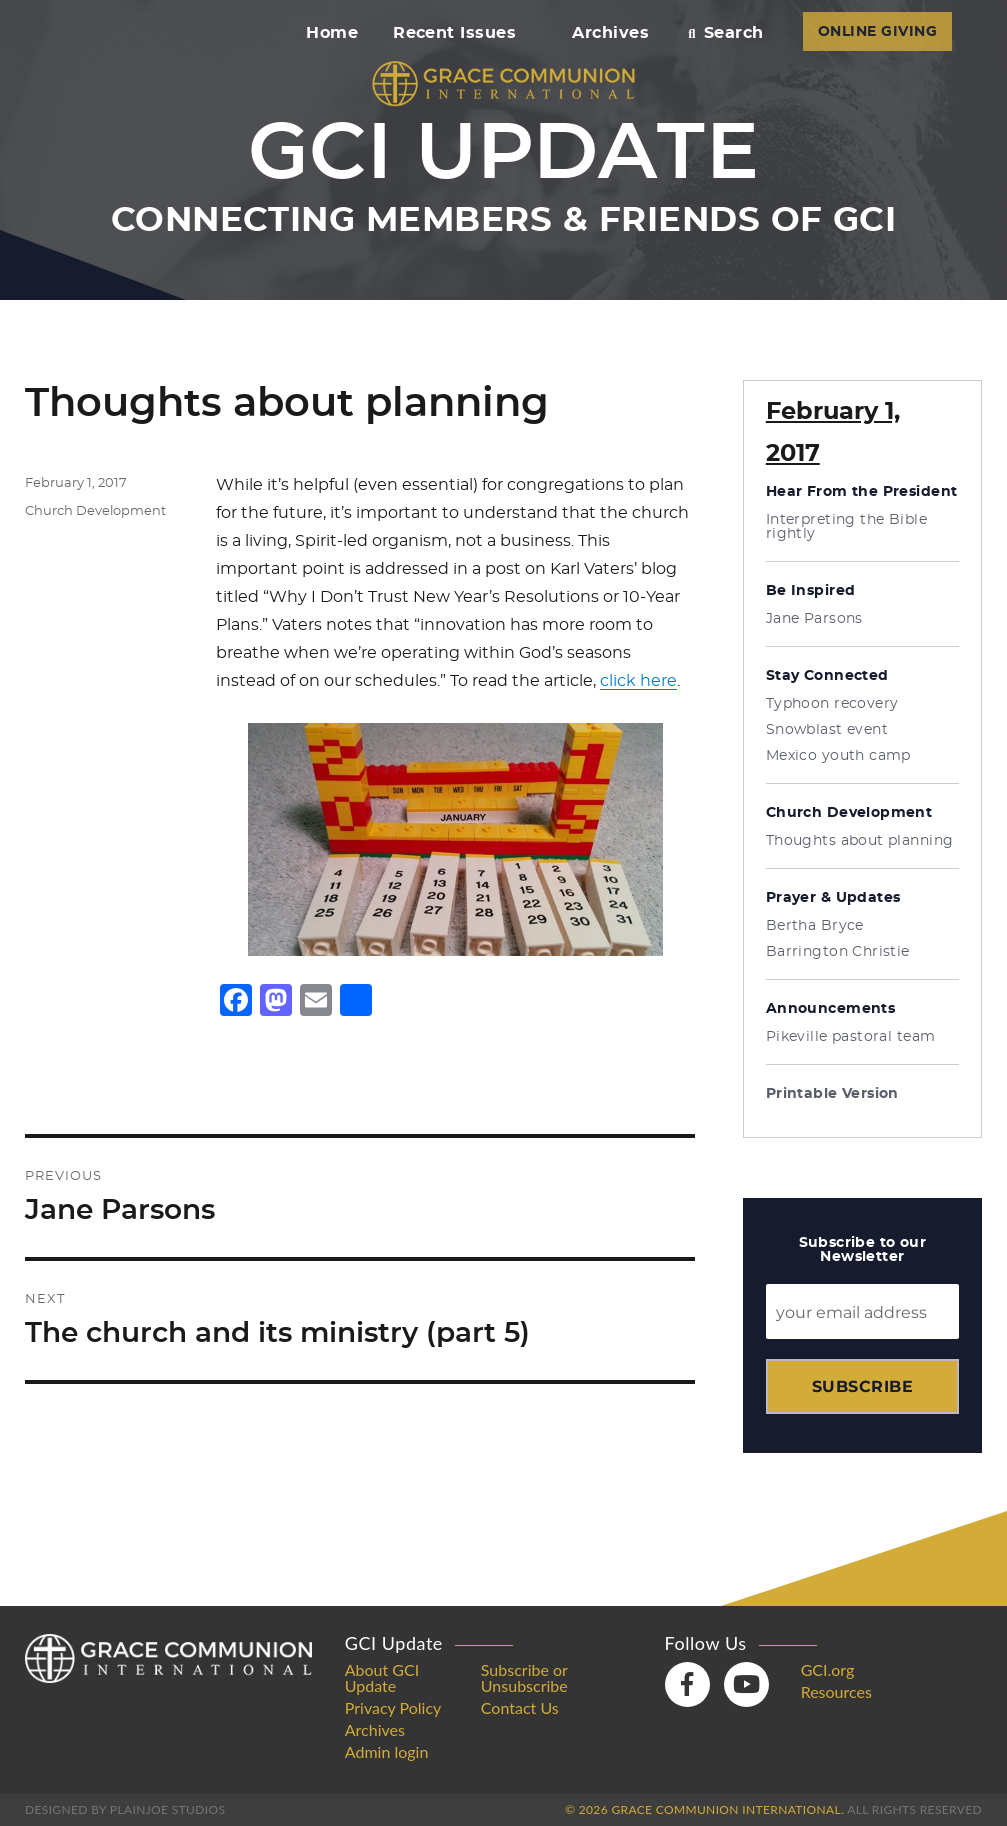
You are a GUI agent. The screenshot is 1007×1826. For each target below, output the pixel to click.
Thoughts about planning (860, 841)
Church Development (95, 511)
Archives (610, 33)
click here (638, 681)
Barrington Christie (838, 952)
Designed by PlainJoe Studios (125, 1809)
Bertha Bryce (815, 926)
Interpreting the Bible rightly (846, 527)
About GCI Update (382, 1678)
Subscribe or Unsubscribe (524, 1678)
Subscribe (862, 1386)
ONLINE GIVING (877, 32)
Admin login (387, 1752)
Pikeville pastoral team (851, 1037)
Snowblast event (827, 730)
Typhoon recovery (832, 704)
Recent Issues (463, 33)
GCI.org (828, 1670)
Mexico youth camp (838, 756)
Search (726, 33)
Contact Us (520, 1708)
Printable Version (832, 1094)
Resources (836, 1692)
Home (332, 33)
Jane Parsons (814, 619)
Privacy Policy (393, 1708)
